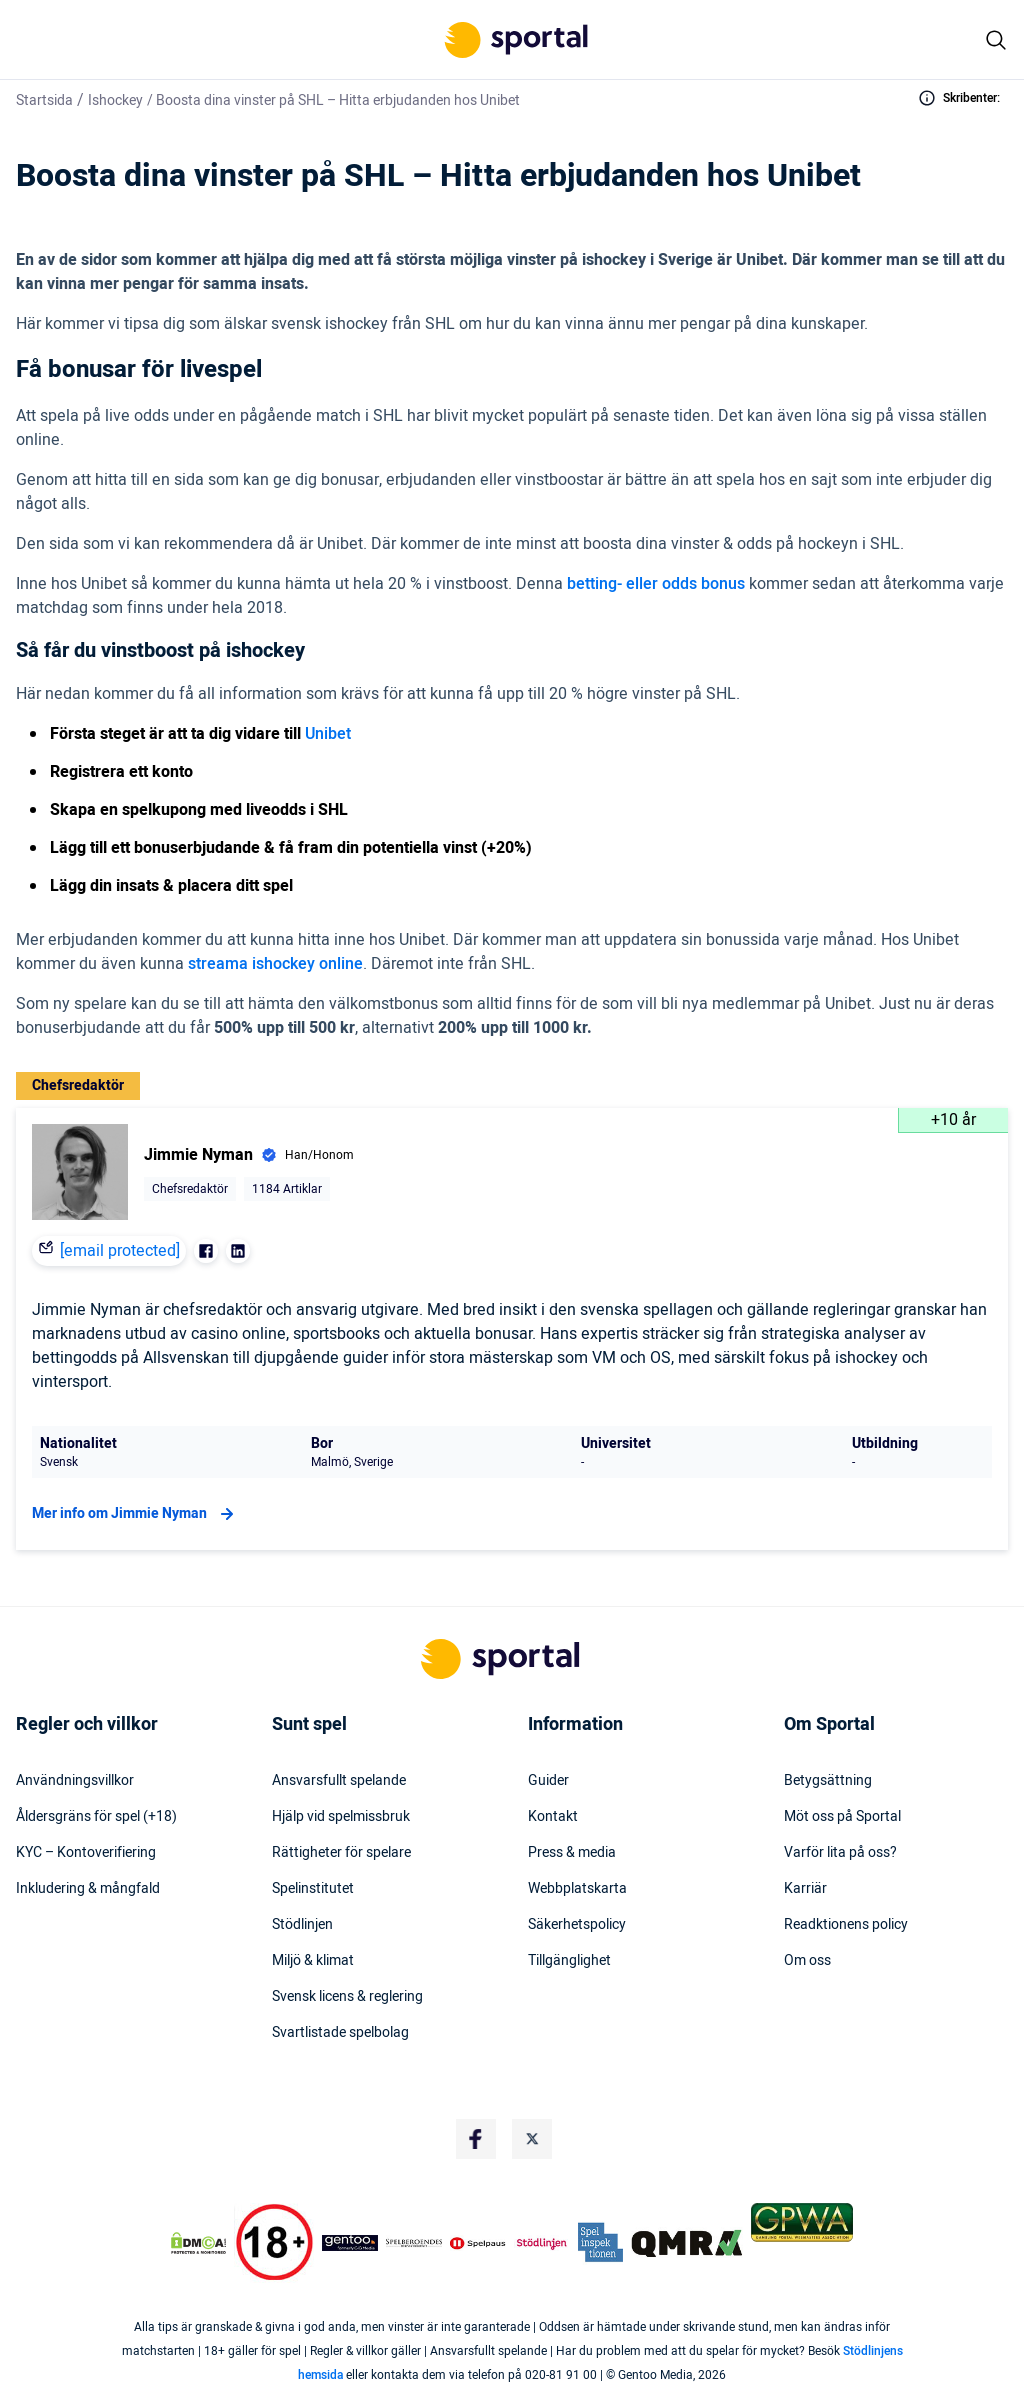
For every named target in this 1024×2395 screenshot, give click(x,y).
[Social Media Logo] (476, 2139)
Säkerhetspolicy (577, 1925)
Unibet (328, 734)
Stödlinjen (302, 1925)
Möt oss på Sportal (842, 1817)
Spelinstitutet (313, 1889)
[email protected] (120, 1251)
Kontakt (553, 1817)
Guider (548, 1781)
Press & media (572, 1853)
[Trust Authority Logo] (350, 2243)
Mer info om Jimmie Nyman (135, 1514)
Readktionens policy (846, 1925)
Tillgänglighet (569, 1961)
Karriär (805, 1889)
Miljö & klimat (313, 1961)
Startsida (44, 100)
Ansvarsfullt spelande (339, 1781)
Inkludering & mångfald (88, 1889)
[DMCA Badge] (198, 2243)
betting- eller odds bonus (656, 584)
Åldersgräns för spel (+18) (96, 1817)
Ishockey (115, 100)
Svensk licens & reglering (347, 1997)
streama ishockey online (275, 964)
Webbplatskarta (577, 1889)
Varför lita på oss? (840, 1853)
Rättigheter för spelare (341, 1853)
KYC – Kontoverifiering (86, 1853)
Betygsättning (828, 1781)
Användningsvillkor (75, 1781)
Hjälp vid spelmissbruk (341, 1817)
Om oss (807, 1961)
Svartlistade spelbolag (340, 2033)
